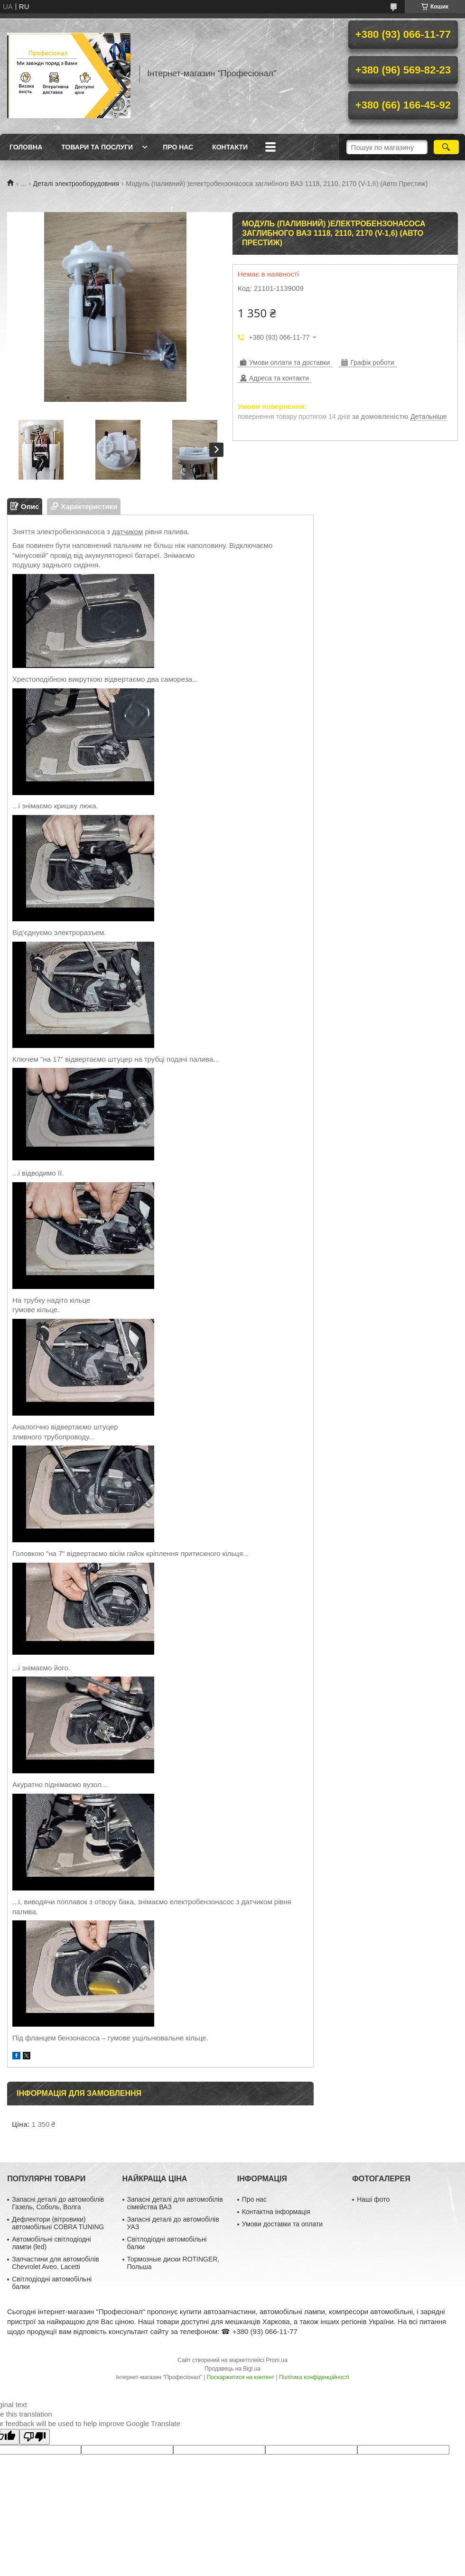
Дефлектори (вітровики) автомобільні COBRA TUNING (58, 2223)
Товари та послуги (97, 147)
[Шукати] (446, 147)
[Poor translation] (34, 2437)
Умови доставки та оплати (282, 2224)
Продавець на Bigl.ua (232, 2368)
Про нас (178, 147)
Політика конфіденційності (314, 2377)
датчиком (127, 532)
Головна (25, 147)
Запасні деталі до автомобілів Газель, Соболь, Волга (58, 2203)
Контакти (230, 147)
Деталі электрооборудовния (76, 183)
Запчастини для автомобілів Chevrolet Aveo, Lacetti (55, 2262)
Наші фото (373, 2199)
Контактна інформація (276, 2211)
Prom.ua (277, 2360)
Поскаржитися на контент (240, 2377)
